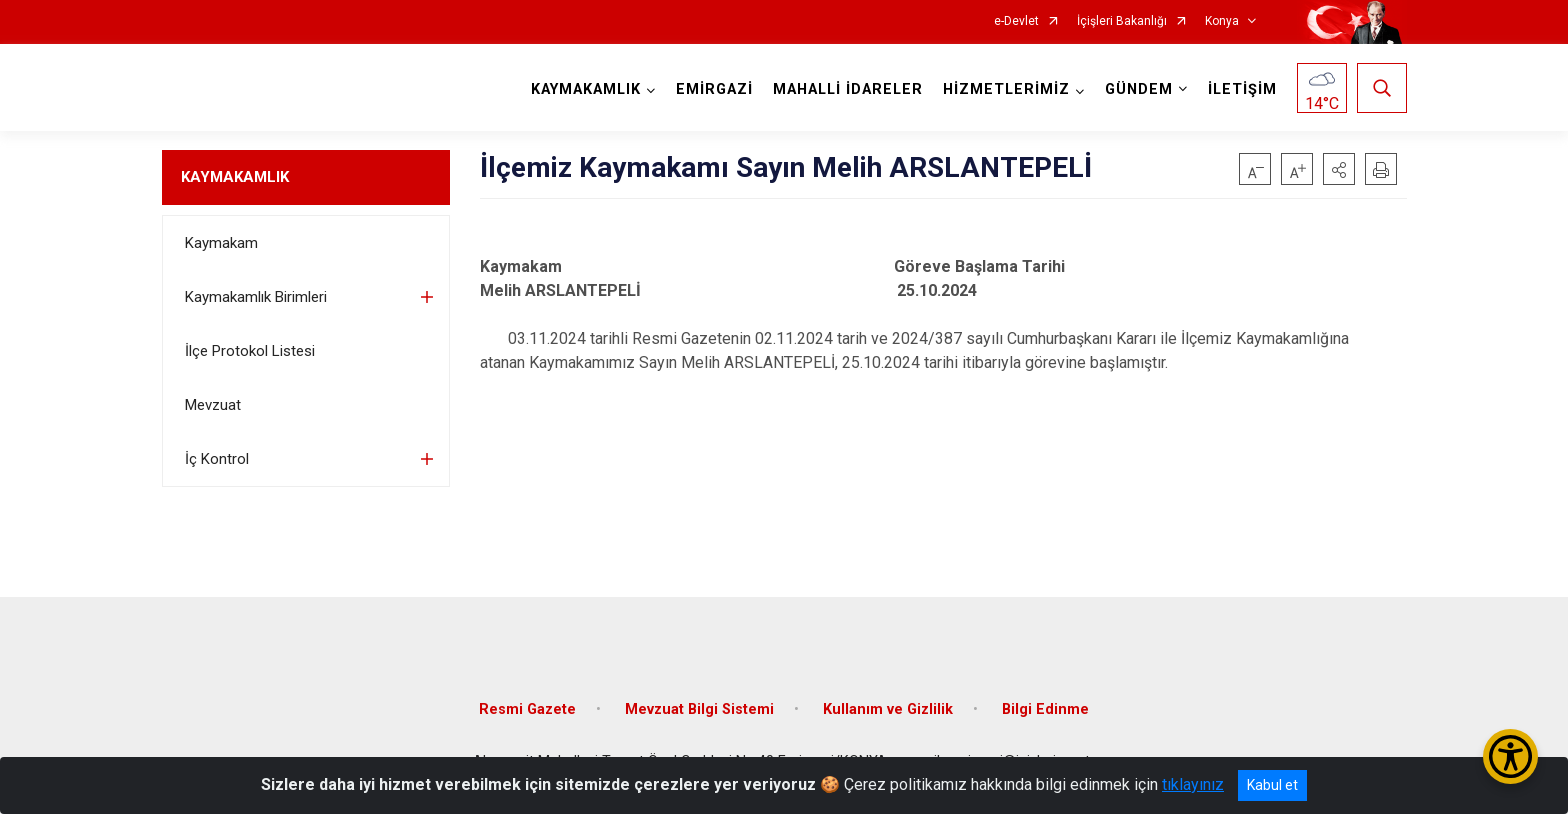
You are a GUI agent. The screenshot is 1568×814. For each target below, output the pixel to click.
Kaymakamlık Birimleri (256, 297)
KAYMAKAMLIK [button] (586, 89)
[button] (1339, 169)
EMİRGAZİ (714, 89)
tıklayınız (1193, 784)
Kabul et (1272, 785)
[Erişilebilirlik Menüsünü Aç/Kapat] (1510, 756)
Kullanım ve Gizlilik (888, 709)
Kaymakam (221, 243)
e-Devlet (1016, 21)
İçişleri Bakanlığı (1122, 21)
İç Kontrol (217, 459)
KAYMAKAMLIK (235, 177)
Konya (1222, 21)
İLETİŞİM (1242, 89)
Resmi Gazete (527, 709)
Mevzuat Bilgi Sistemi (699, 709)
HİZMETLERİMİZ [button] (1006, 89)
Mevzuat (213, 405)
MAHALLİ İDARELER (848, 89)
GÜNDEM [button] (1139, 89)
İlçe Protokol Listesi (250, 351)
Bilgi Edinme (1045, 709)
